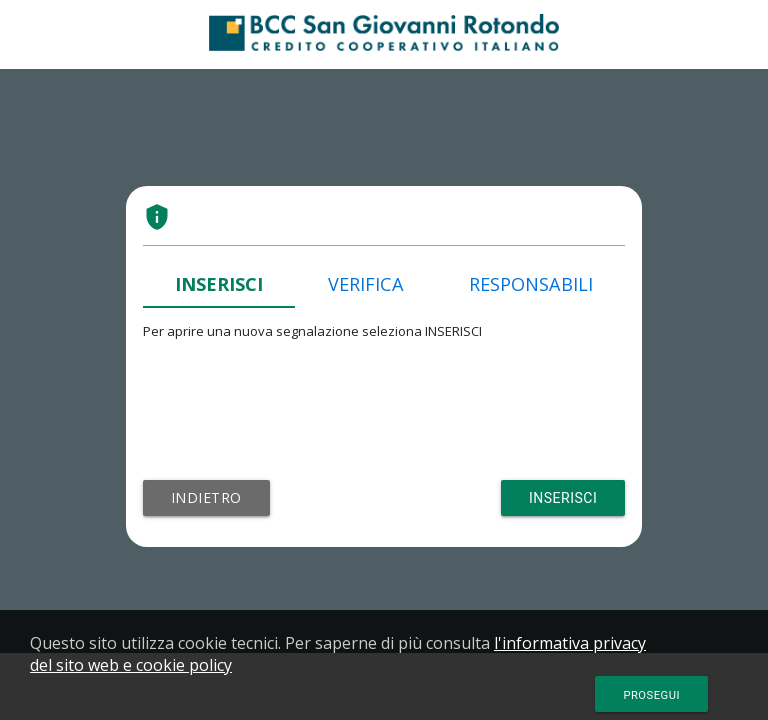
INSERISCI (219, 284)
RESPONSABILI (531, 284)
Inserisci (563, 498)
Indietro (206, 497)
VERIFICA (366, 284)
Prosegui (651, 695)
